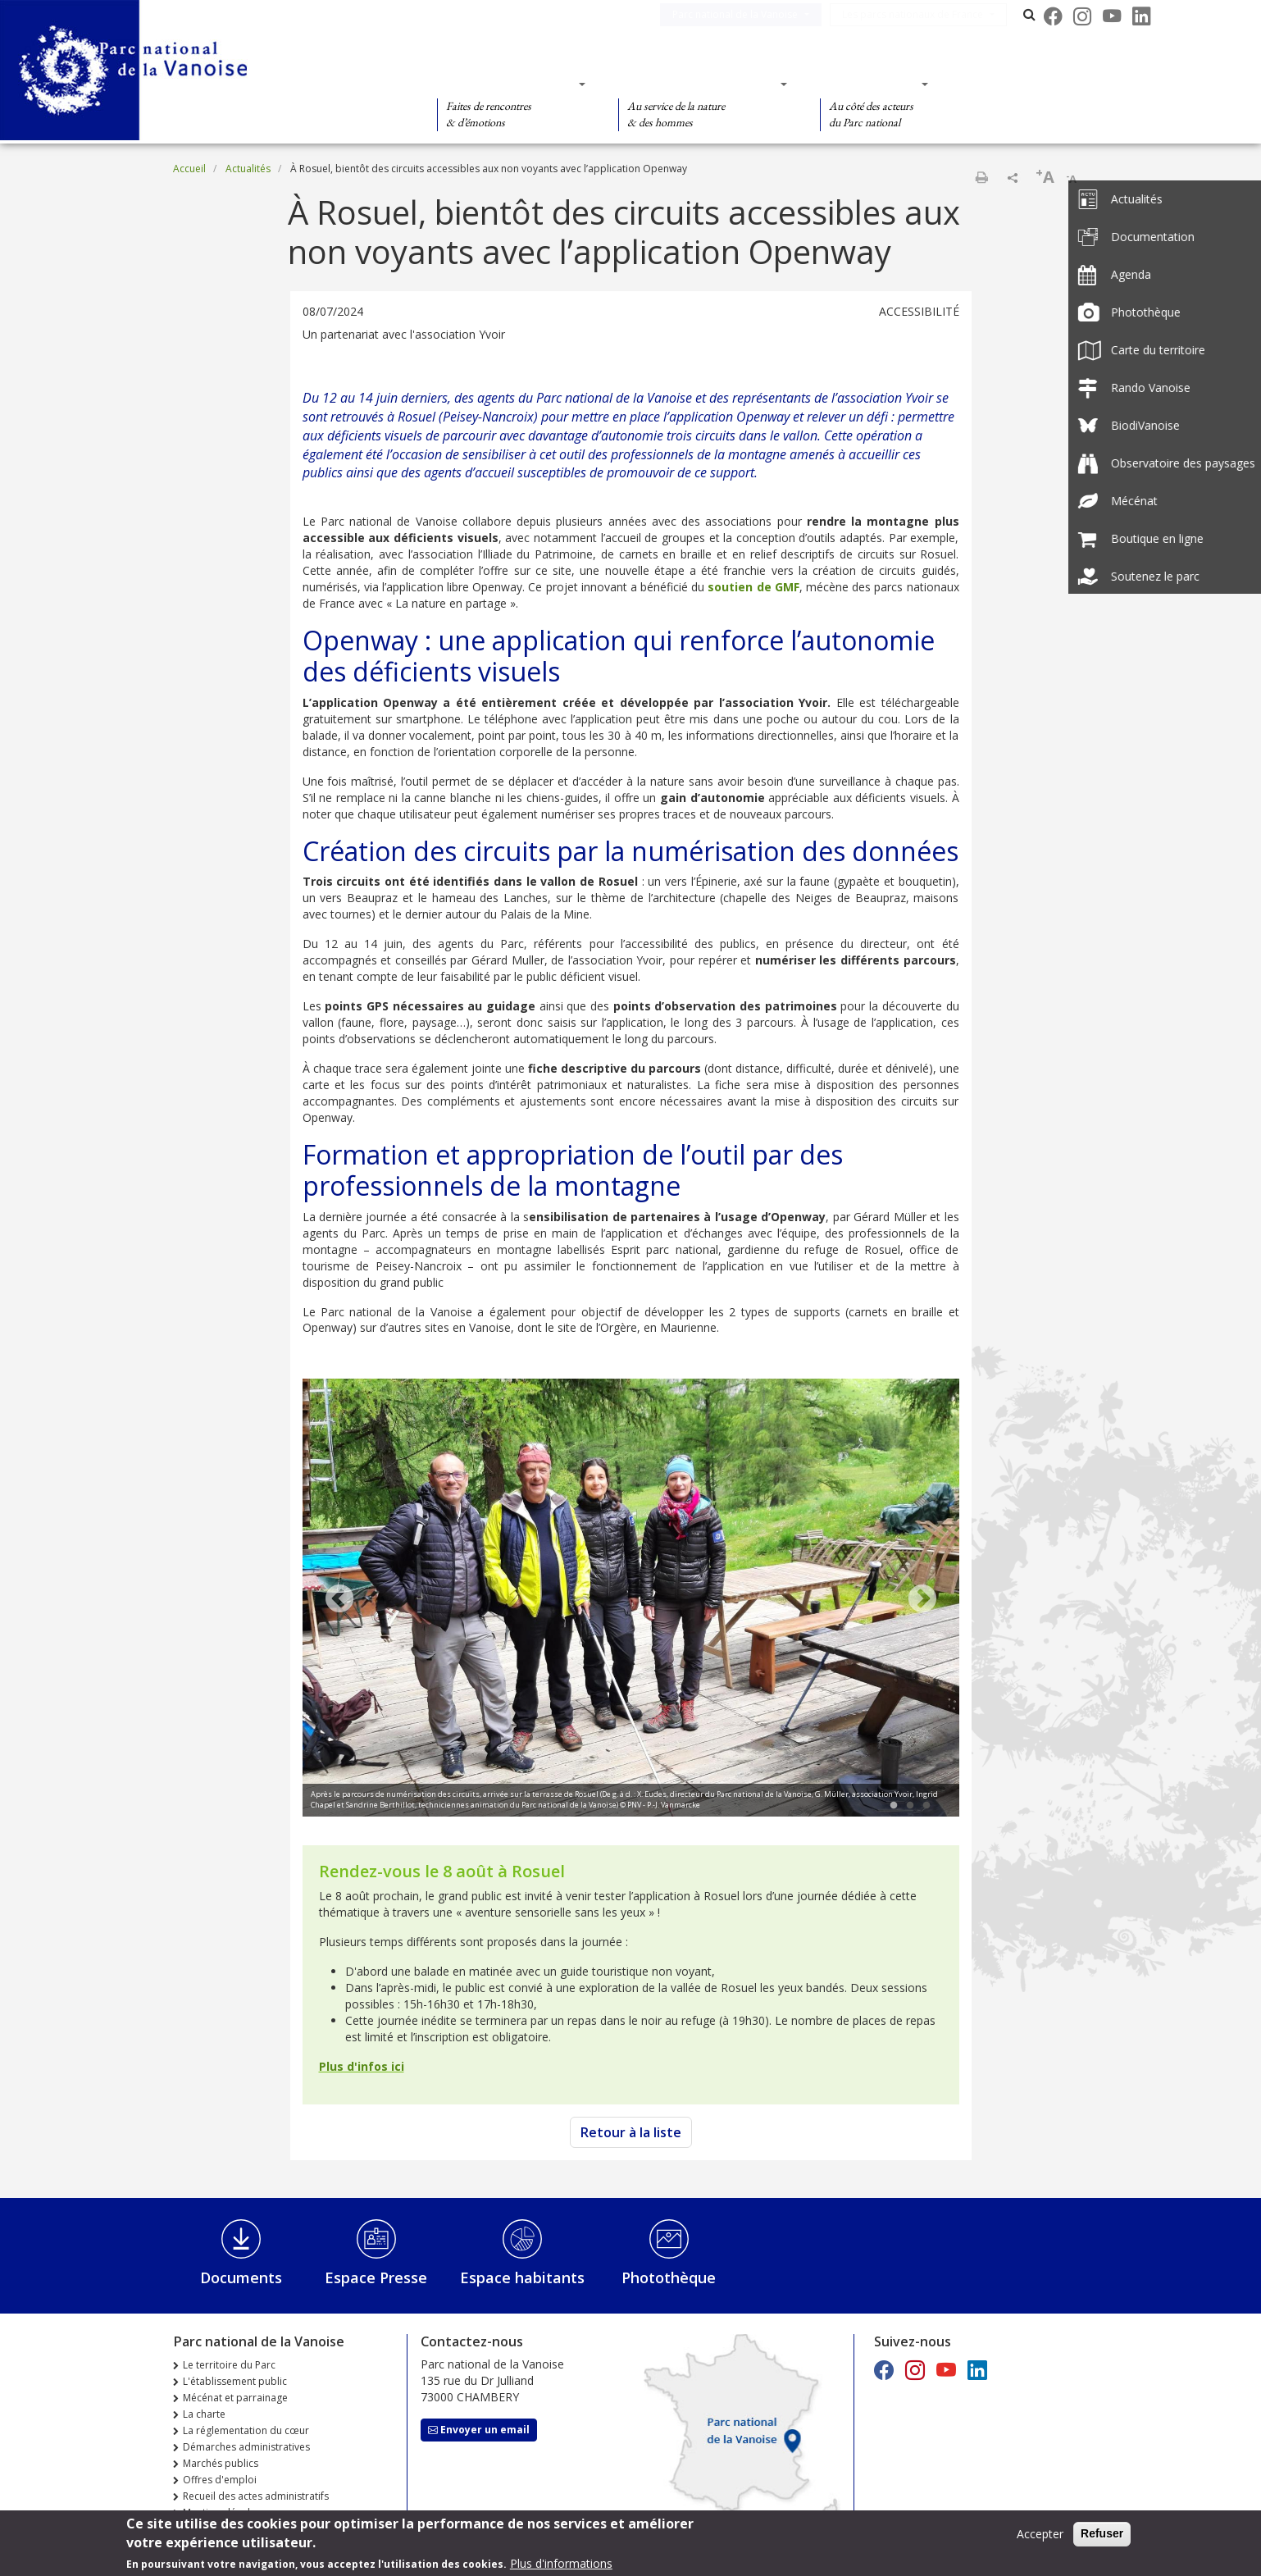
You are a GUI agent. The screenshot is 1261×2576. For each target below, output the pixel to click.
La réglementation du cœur (246, 2430)
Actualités (248, 169)
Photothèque (668, 2277)
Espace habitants (522, 2277)
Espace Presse (376, 2277)
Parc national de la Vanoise (748, 14)
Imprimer (981, 177)
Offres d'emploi (220, 2480)
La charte (204, 2414)
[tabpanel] (631, 1600)
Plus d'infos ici (361, 2066)
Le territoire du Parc (229, 2365)
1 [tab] (893, 1806)
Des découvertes (506, 83)
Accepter (1040, 2535)
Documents (241, 2277)
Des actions (869, 83)
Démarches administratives (246, 2447)
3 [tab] (926, 1806)
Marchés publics (220, 2463)
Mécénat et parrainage (235, 2398)
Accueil (189, 169)
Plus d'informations (561, 2565)
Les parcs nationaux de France (925, 14)
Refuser (1102, 2535)
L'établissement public (235, 2381)
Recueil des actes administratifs (256, 2496)
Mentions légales (222, 2512)
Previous (339, 1600)
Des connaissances (697, 83)
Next (922, 1600)
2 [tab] (910, 1806)
